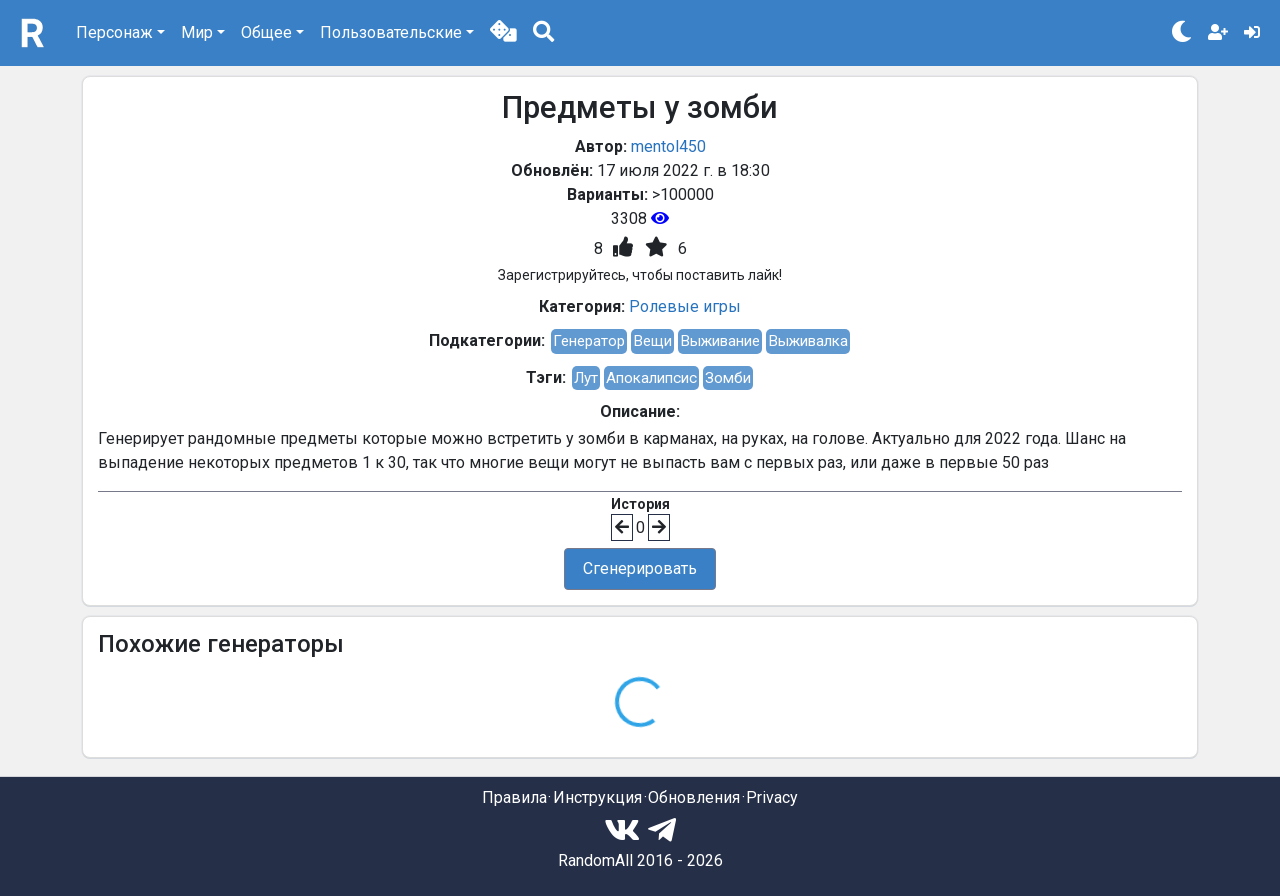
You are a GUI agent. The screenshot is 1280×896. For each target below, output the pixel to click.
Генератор (589, 341)
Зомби (728, 378)
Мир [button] (197, 32)
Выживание (720, 341)
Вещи (652, 341)
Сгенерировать (640, 568)
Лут (586, 378)
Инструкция (597, 797)
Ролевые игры (685, 306)
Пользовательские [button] (391, 32)
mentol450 (668, 146)
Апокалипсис (651, 378)
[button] (503, 33)
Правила (514, 797)
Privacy (772, 797)
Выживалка (808, 341)
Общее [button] (266, 32)
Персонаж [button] (114, 32)
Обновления (694, 797)
